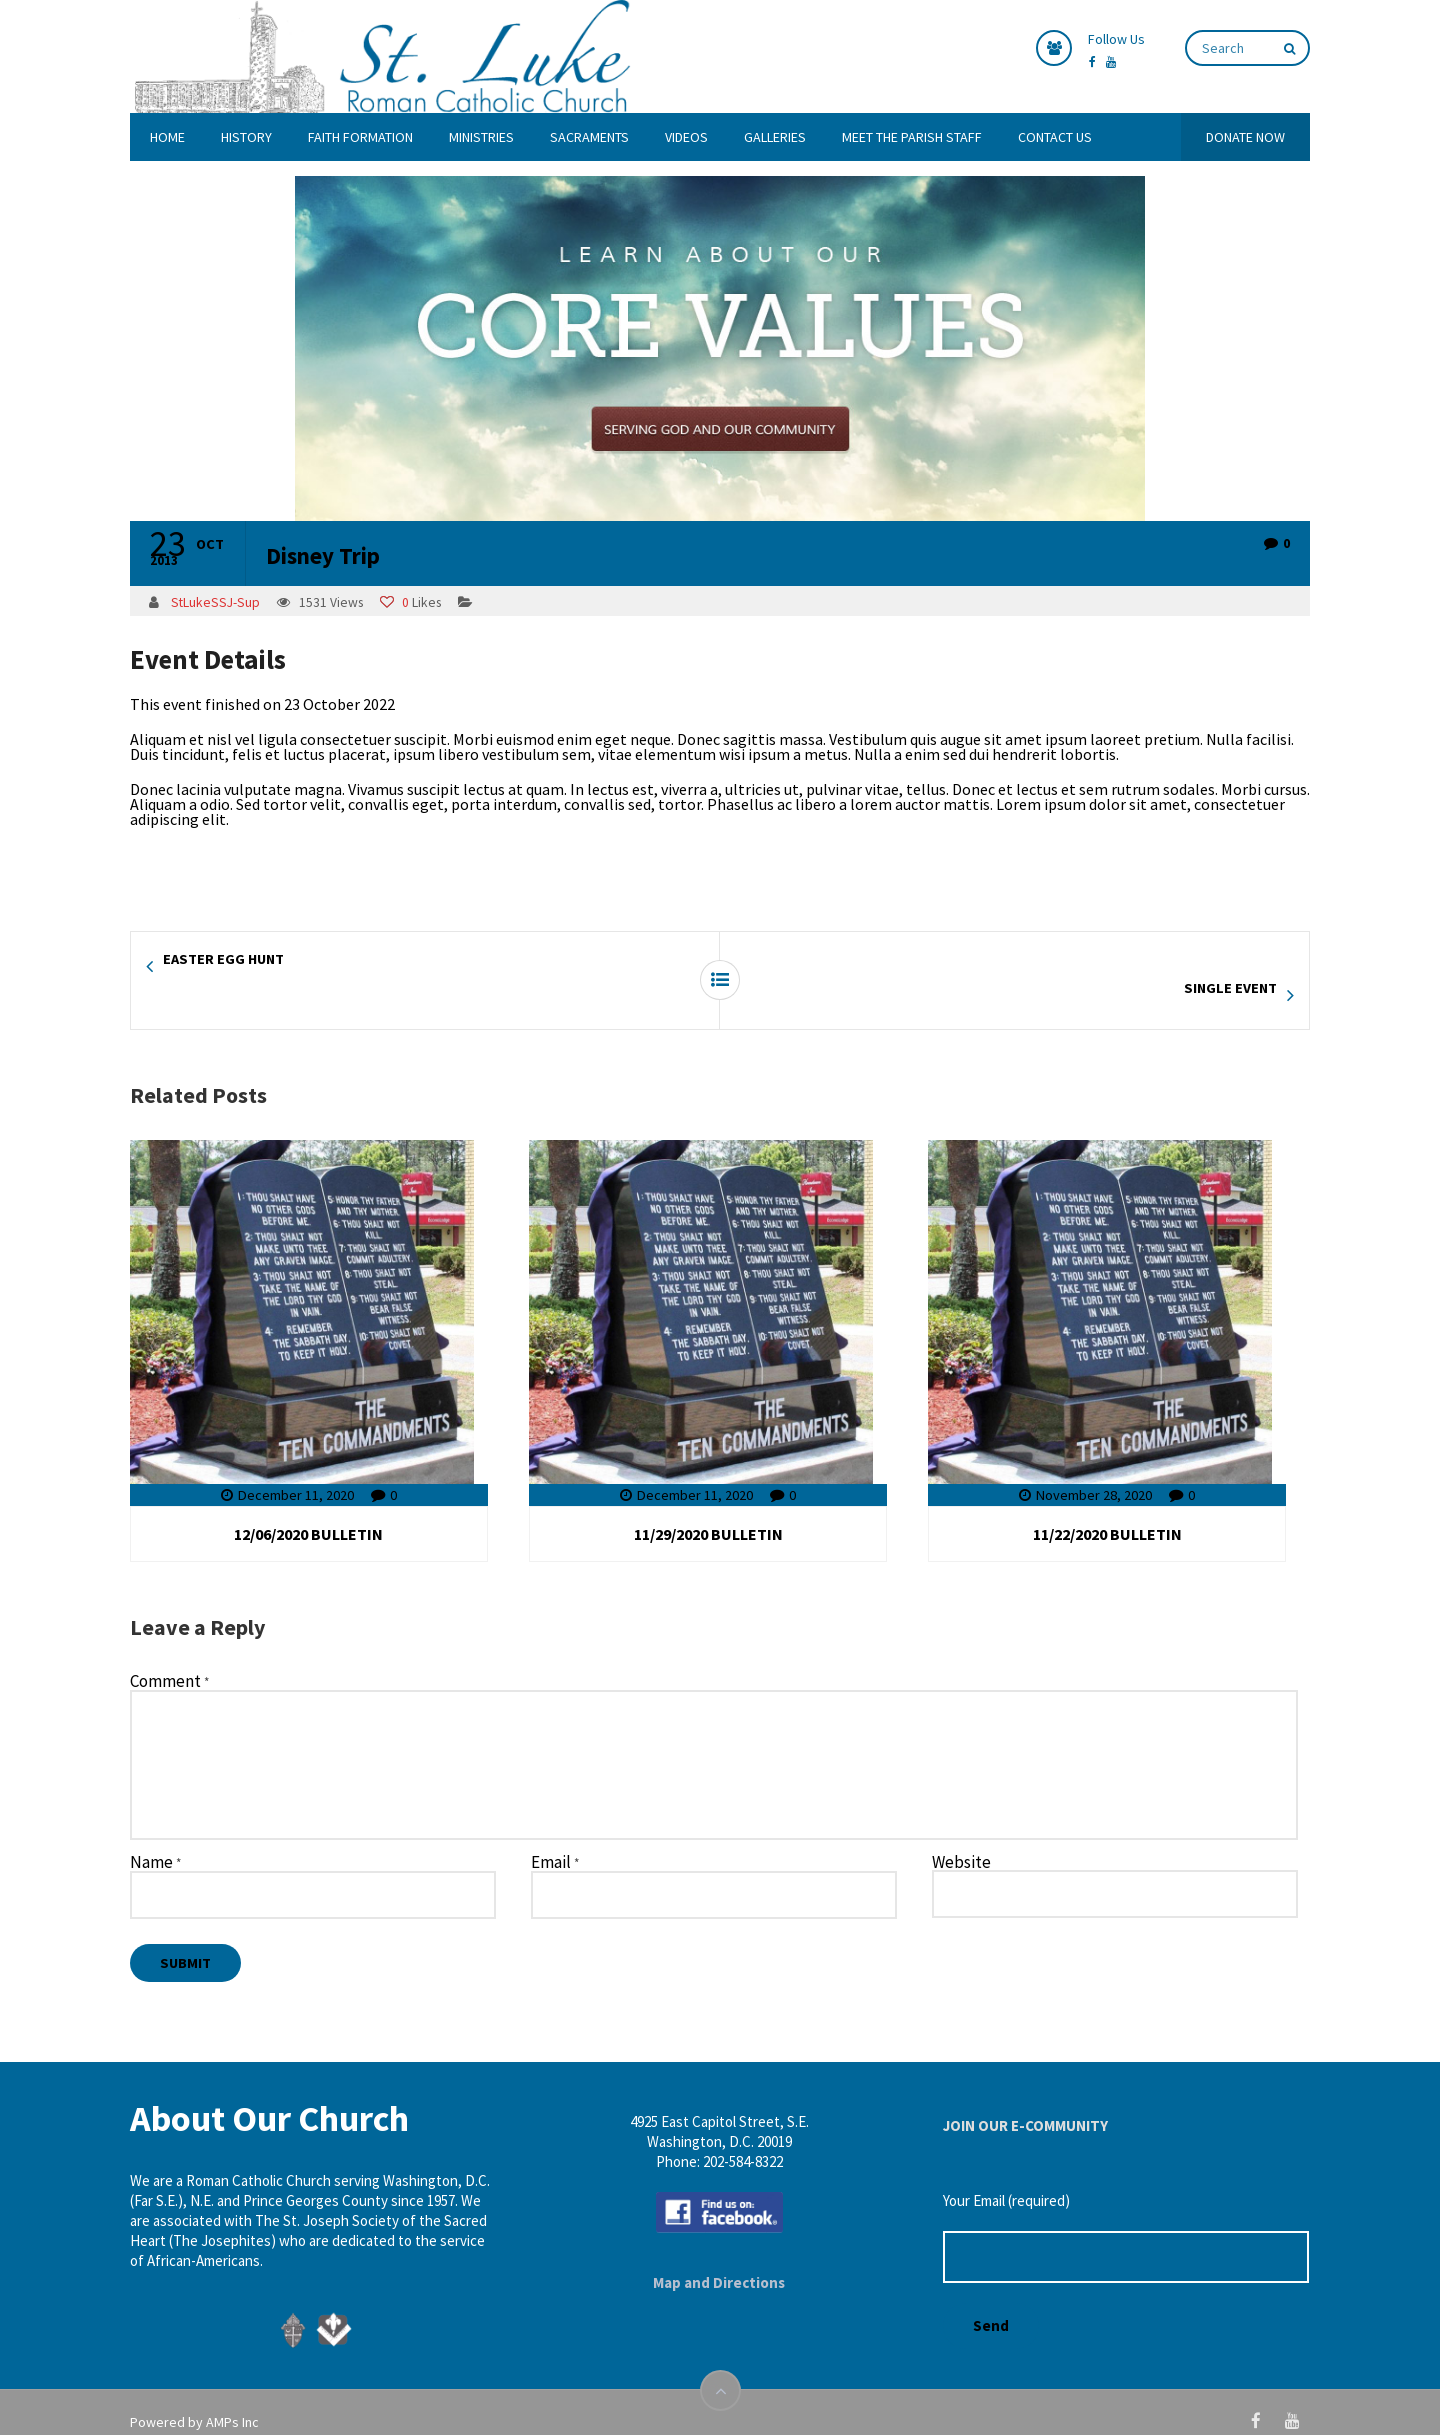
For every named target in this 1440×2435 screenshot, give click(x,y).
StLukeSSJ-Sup (215, 602)
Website (961, 1833)
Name (155, 1834)
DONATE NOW (1245, 137)
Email (555, 1834)
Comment (169, 1653)
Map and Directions (719, 2253)
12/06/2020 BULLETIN (308, 1505)
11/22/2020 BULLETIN (1107, 1505)
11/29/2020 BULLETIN (708, 1505)
